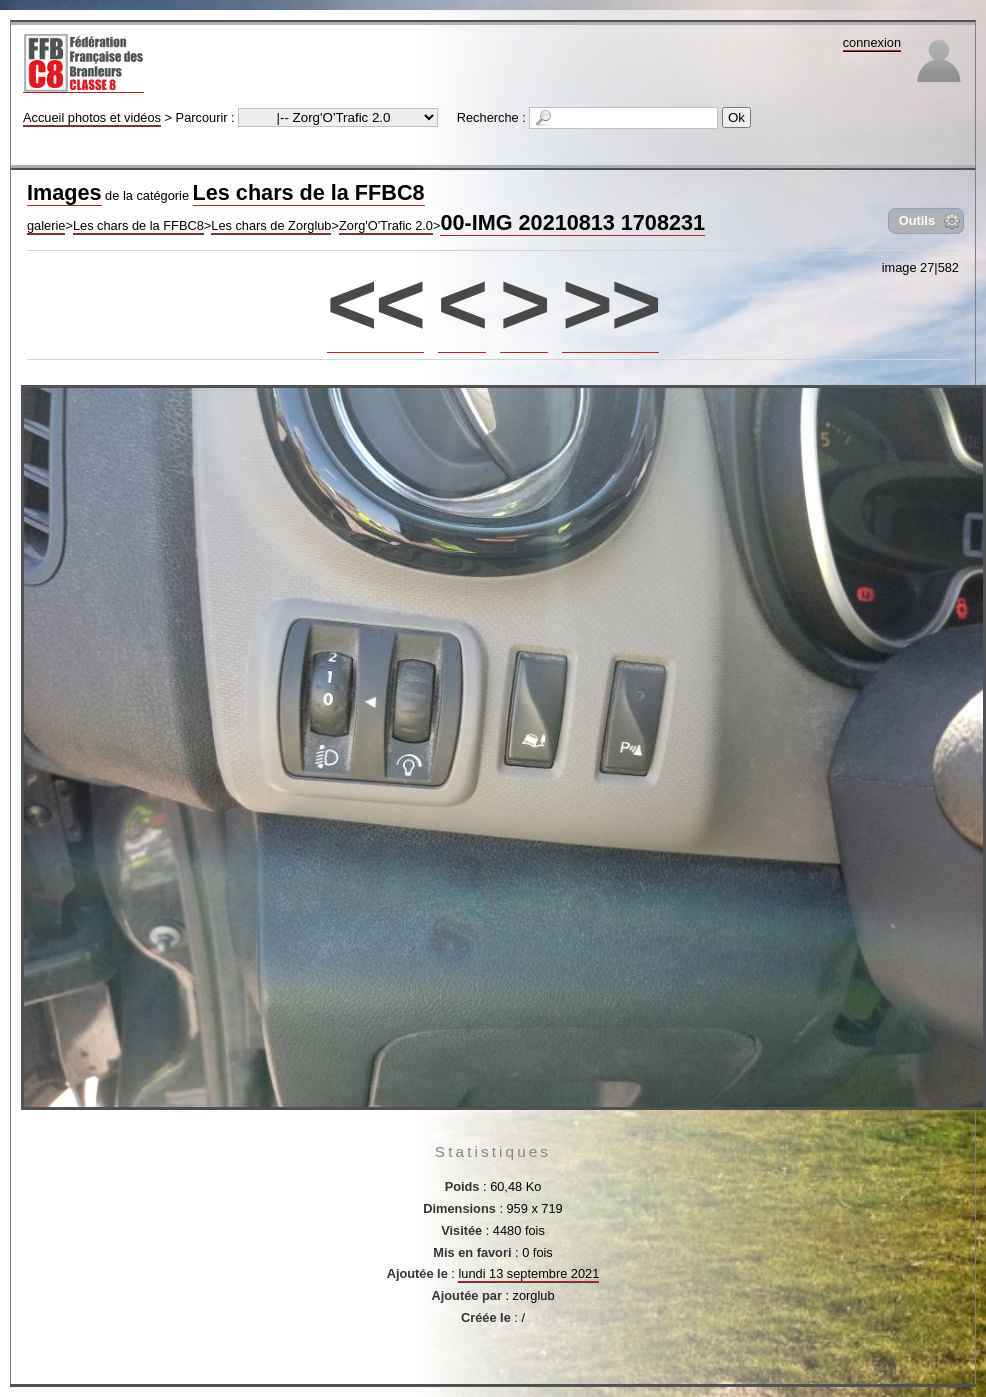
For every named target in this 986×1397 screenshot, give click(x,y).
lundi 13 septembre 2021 (528, 1273)
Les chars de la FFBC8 (309, 192)
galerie (46, 225)
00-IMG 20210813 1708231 (572, 222)
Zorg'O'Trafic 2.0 (386, 225)
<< (375, 303)
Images (64, 192)
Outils (917, 220)
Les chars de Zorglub (271, 225)
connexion (872, 42)
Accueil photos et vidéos (92, 117)
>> (610, 303)
